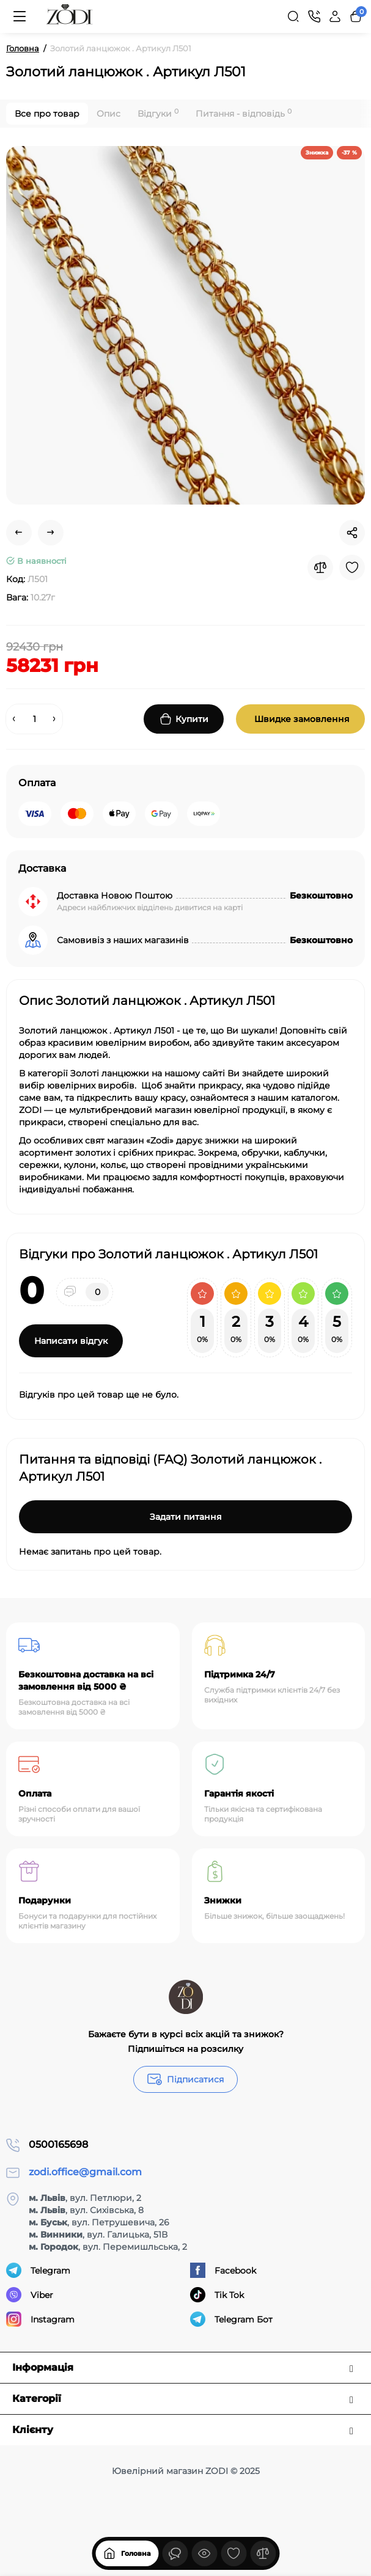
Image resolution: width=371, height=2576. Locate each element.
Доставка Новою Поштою (114, 895)
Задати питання (186, 1516)
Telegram (38, 2270)
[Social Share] (352, 532)
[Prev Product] (19, 532)
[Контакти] (314, 16)
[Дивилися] (175, 2553)
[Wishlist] (352, 567)
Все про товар (47, 113)
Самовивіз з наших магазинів (123, 940)
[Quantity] (34, 719)
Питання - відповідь (244, 113)
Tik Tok (217, 2294)
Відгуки (158, 113)
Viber (29, 2294)
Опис (108, 113)
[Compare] (320, 567)
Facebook (223, 2270)
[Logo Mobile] (69, 16)
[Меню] (19, 16)
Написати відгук (71, 1340)
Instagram (40, 2319)
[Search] (293, 16)
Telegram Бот (231, 2319)
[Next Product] (51, 532)
